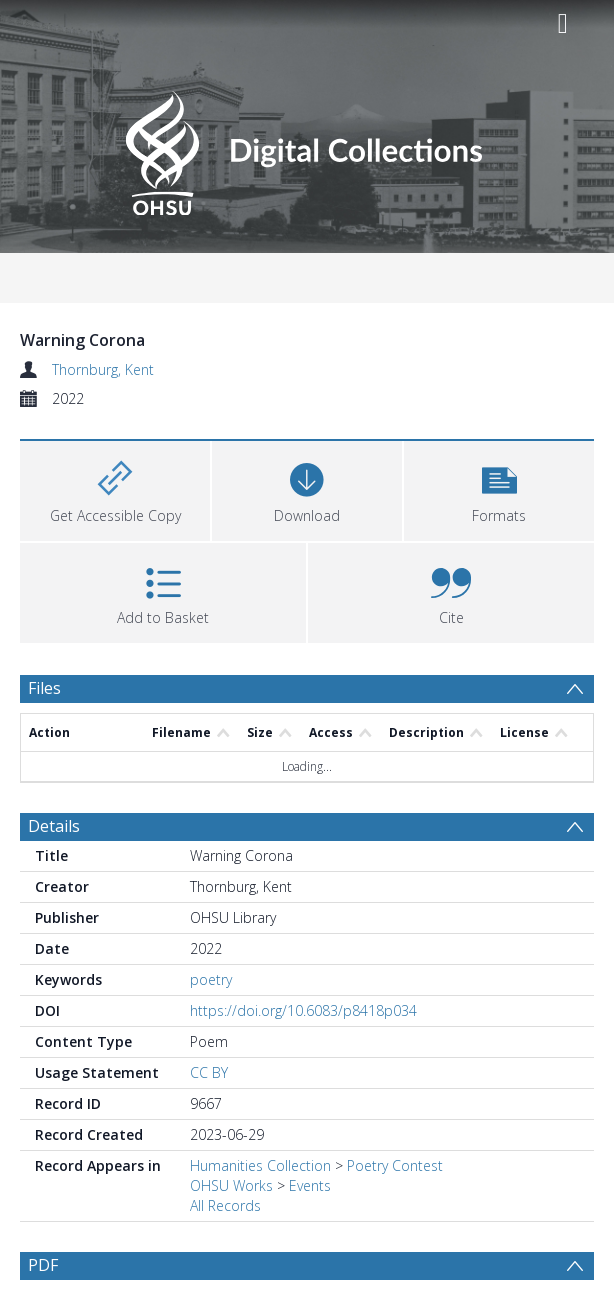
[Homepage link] (306, 147)
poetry (211, 979)
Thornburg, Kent (103, 369)
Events (310, 1185)
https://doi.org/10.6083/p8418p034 (303, 1010)
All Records (225, 1205)
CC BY (209, 1072)
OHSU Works (231, 1185)
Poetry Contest (395, 1165)
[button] (499, 488)
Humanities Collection (260, 1165)
